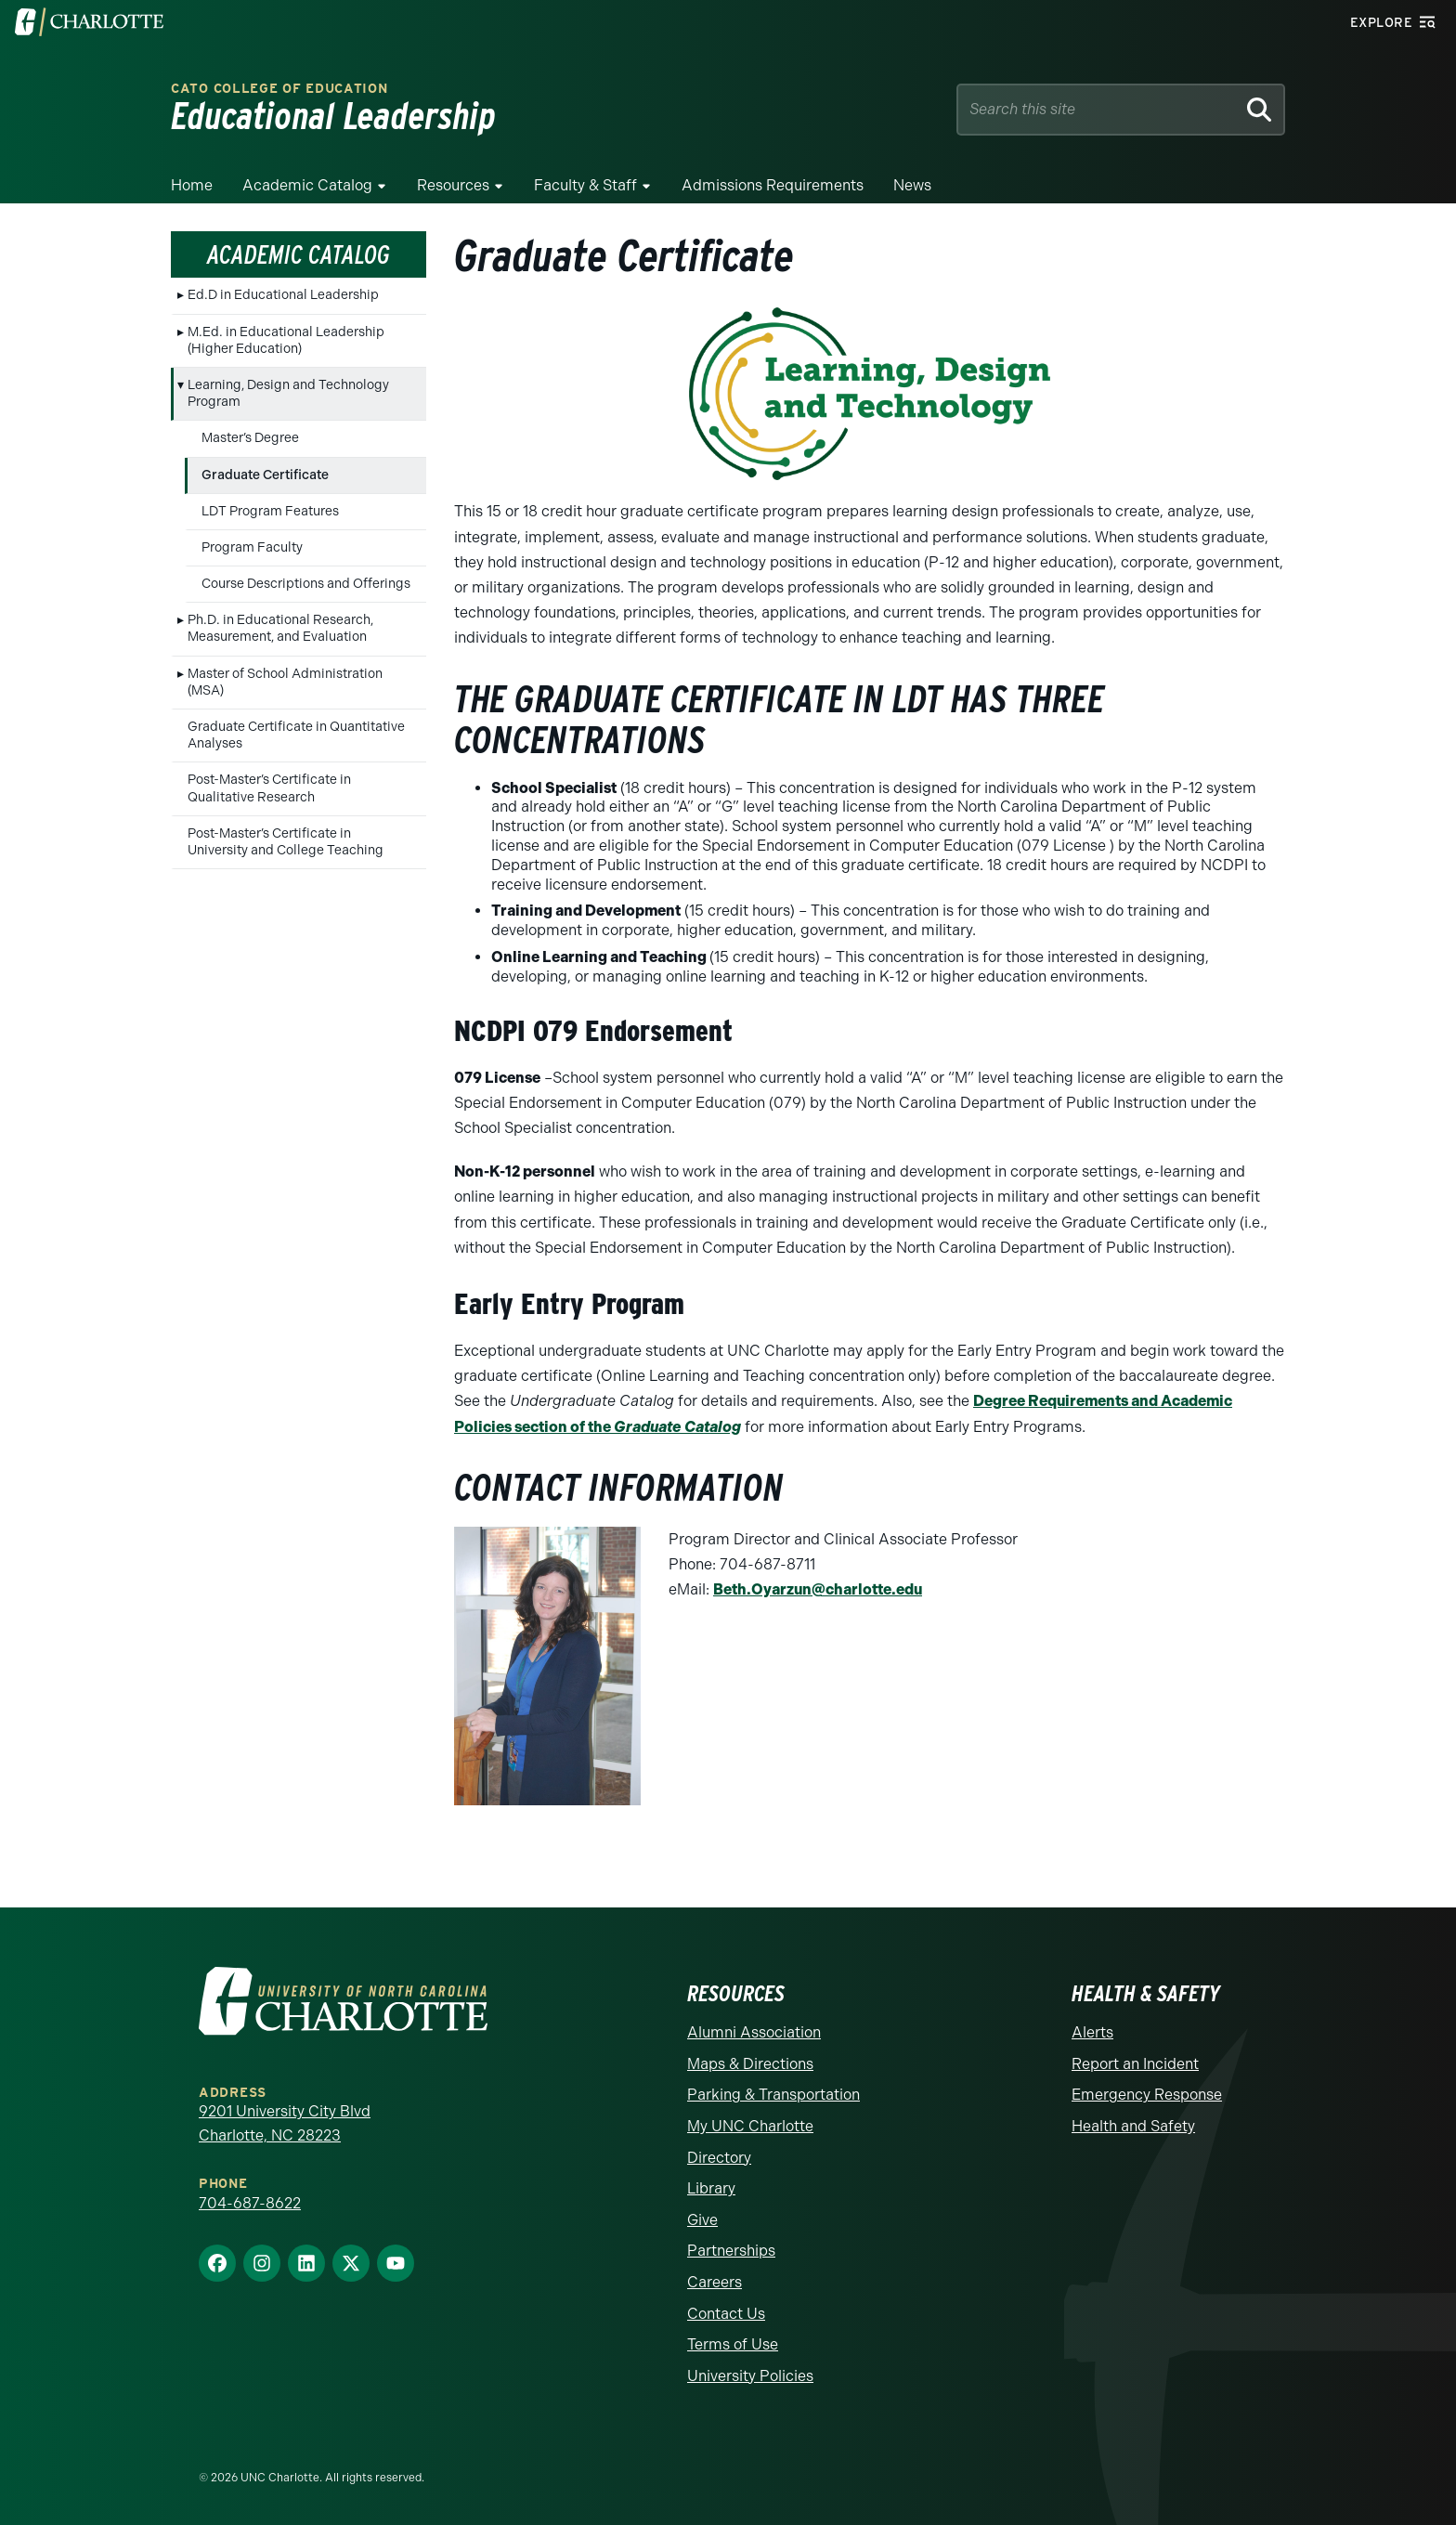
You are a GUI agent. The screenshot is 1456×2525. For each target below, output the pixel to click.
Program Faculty (252, 547)
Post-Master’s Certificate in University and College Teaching (286, 842)
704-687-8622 (250, 2203)
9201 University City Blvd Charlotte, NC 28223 (284, 2123)
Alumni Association (754, 2032)
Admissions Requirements (773, 185)
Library (711, 2188)
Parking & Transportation (773, 2094)
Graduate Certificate (265, 475)
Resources (453, 185)
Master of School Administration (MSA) (285, 682)
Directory (719, 2158)
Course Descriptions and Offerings (306, 584)
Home (192, 185)
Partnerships (731, 2250)
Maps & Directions (750, 2064)
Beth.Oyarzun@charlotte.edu (817, 1589)
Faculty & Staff (585, 185)
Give (702, 2220)
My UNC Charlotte (750, 2126)
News (912, 185)
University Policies (750, 2376)
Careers (714, 2282)
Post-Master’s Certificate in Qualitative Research (269, 788)
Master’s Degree (250, 438)
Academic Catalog (307, 185)
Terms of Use (732, 2344)
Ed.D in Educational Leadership (283, 295)
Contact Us (726, 2314)
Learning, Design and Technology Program (288, 393)
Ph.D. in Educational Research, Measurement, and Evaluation (280, 628)
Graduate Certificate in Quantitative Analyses (296, 735)
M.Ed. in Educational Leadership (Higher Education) (286, 340)
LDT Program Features (270, 511)
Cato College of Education (279, 89)
